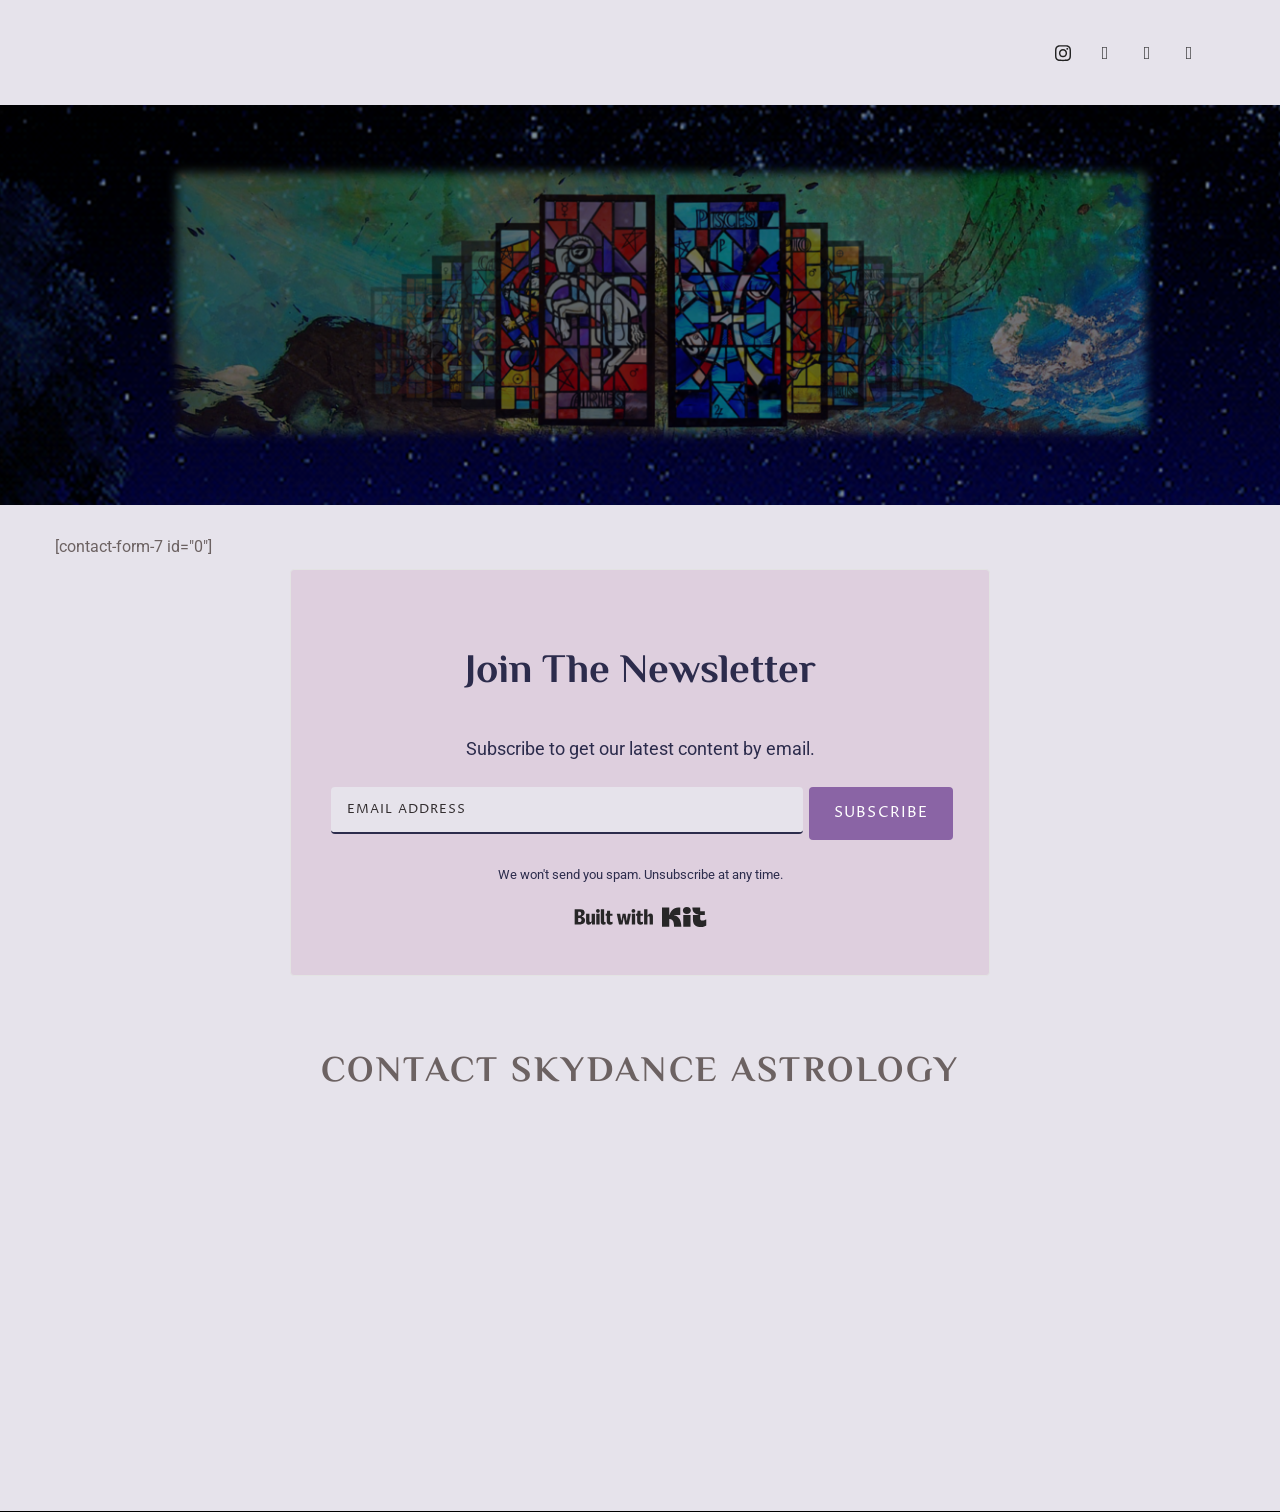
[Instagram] (1063, 53)
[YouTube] (1147, 53)
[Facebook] (1105, 53)
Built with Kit (640, 917)
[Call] (1189, 53)
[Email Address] (562, 810)
